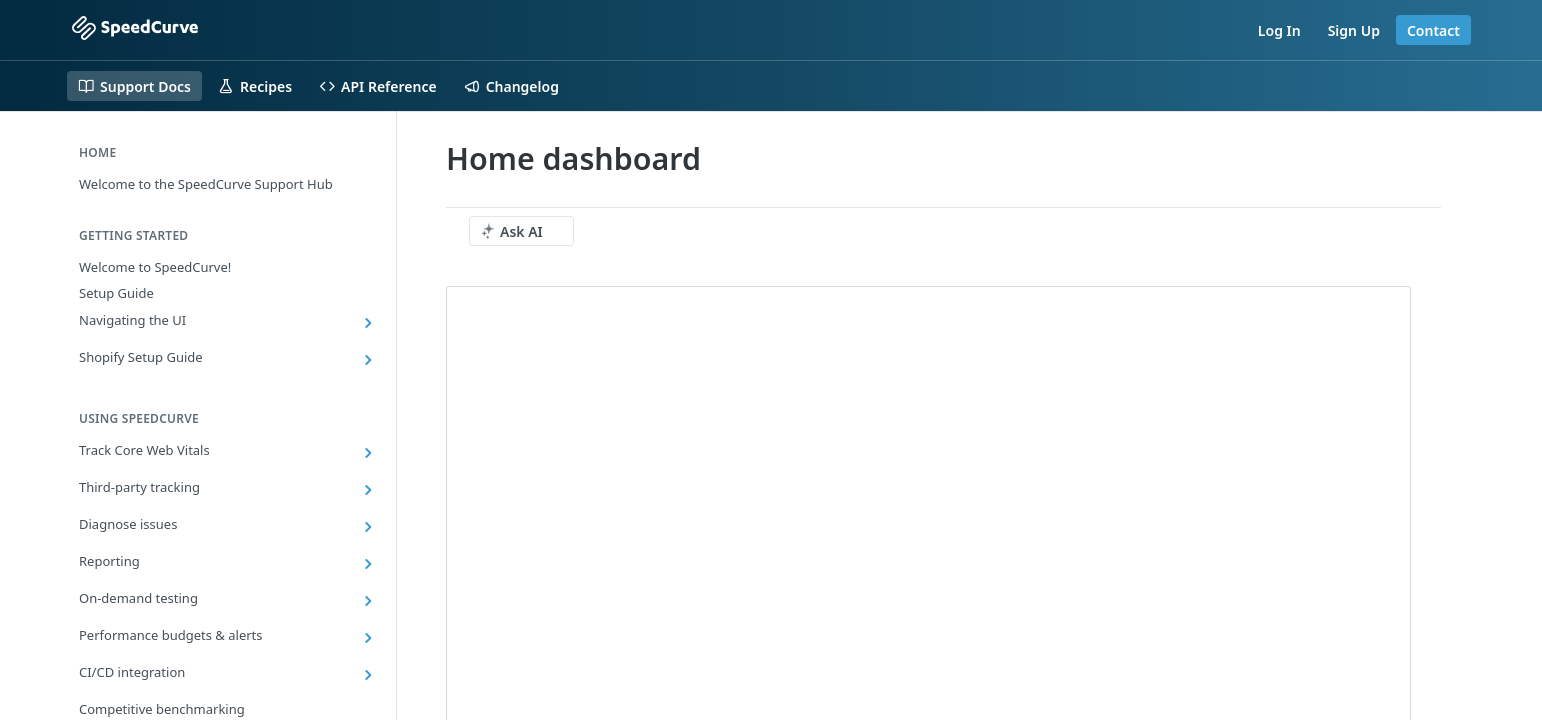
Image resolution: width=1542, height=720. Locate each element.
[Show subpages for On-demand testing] (368, 601)
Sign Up (1354, 30)
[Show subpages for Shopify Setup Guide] (368, 360)
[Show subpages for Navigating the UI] (368, 323)
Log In (1279, 30)
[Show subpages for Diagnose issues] (368, 527)
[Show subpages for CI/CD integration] (368, 675)
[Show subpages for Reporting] (368, 564)
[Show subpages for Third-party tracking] (368, 490)
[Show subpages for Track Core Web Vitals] (368, 453)
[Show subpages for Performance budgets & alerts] (368, 638)
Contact (1433, 30)
